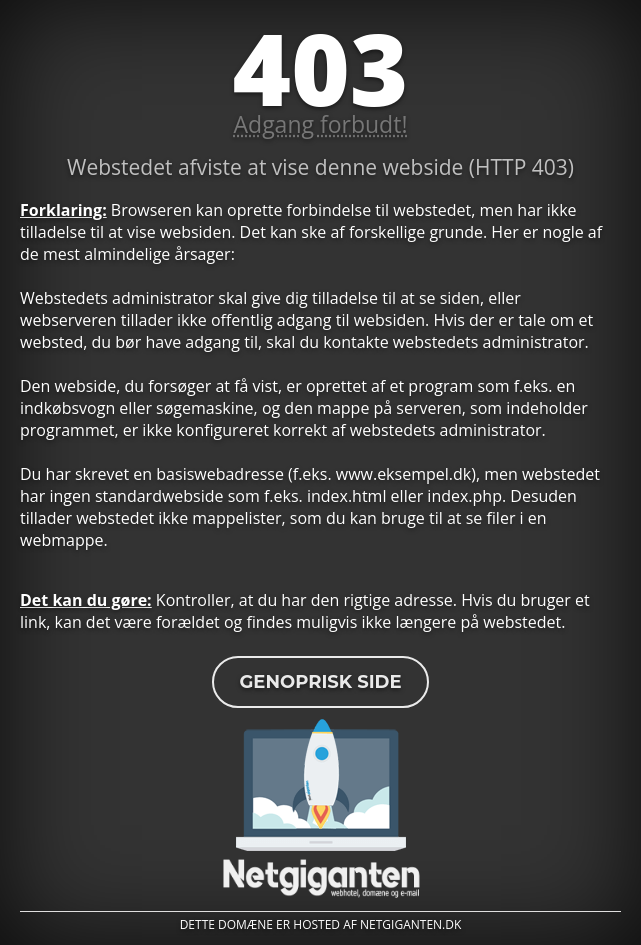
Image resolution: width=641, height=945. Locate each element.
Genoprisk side (320, 682)
